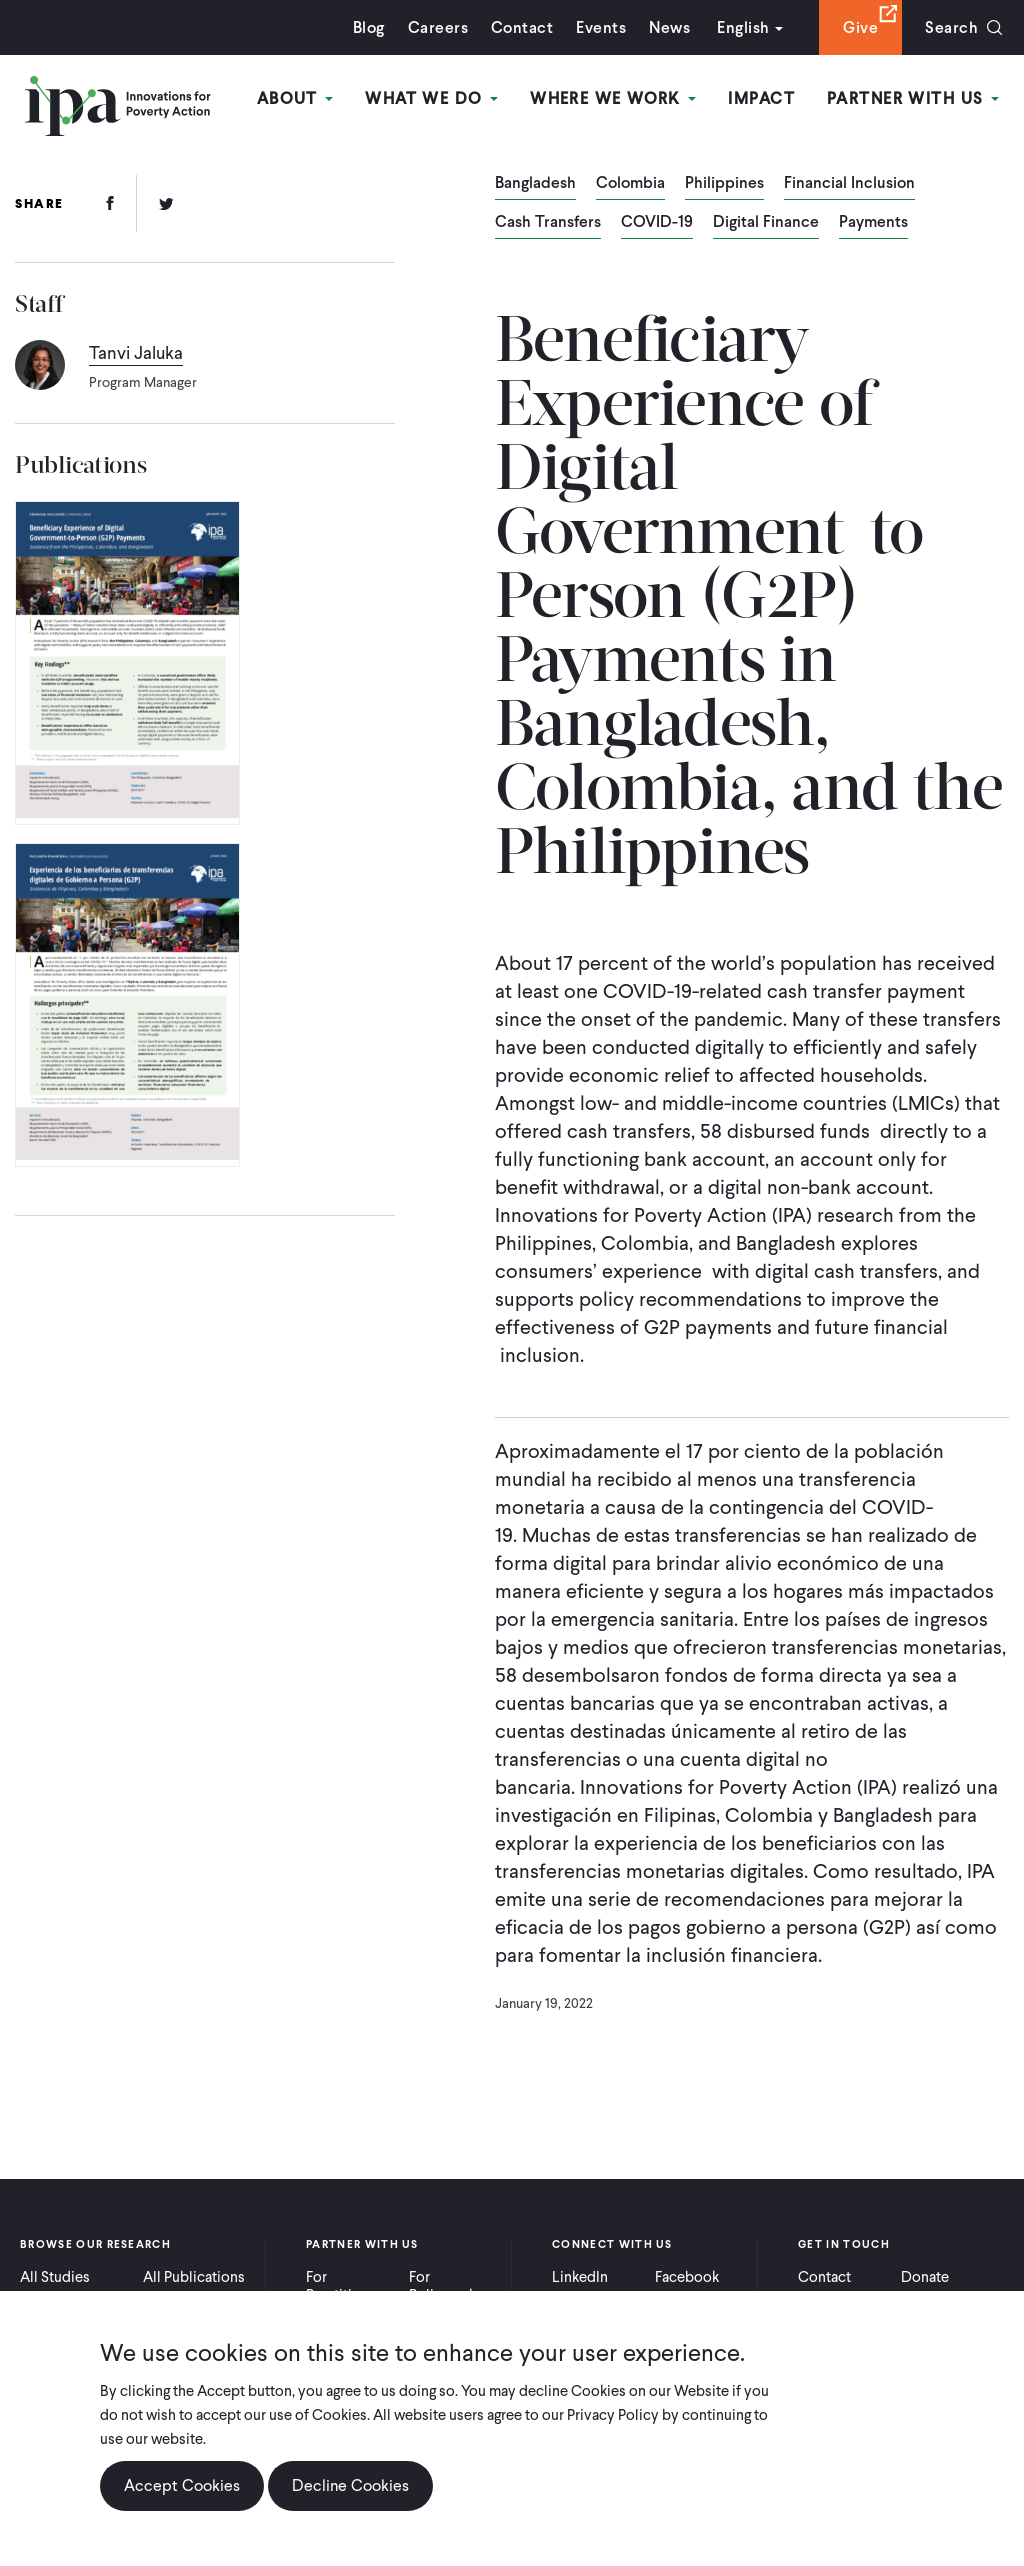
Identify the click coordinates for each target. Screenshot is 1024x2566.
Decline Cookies (350, 2499)
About (295, 98)
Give (860, 27)
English (743, 27)
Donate (925, 2277)
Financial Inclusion (849, 184)
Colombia (630, 184)
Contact (522, 27)
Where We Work (613, 98)
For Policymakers (452, 2286)
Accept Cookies (182, 2499)
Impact (761, 98)
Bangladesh (535, 184)
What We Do (431, 98)
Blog (369, 27)
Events (601, 27)
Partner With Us (913, 98)
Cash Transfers (548, 223)
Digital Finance (766, 223)
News (669, 27)
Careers (438, 27)
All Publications (194, 2277)
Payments (873, 223)
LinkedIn (580, 2277)
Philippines (724, 184)
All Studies (55, 2277)
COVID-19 (657, 223)
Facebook (687, 2277)
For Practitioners (347, 2286)
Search (951, 27)
